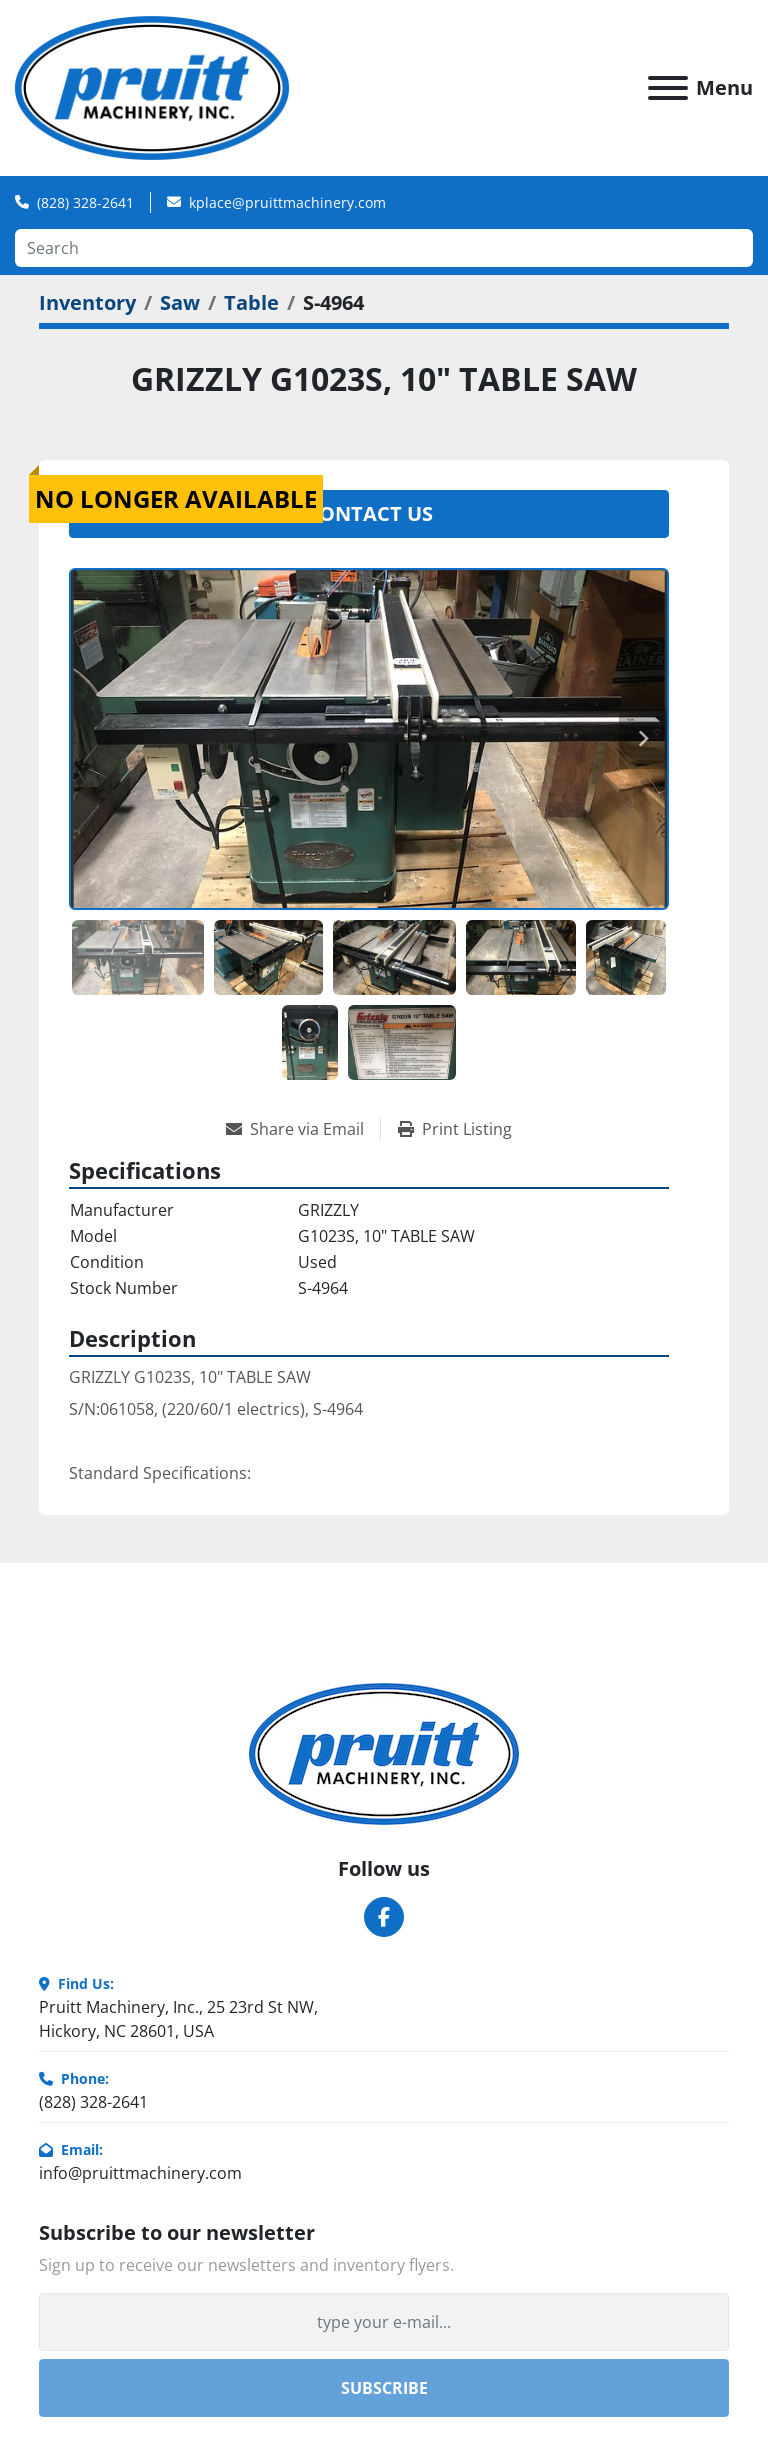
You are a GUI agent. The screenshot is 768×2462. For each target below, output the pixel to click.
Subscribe (384, 2388)
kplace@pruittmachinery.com (287, 202)
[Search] (384, 248)
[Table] (251, 302)
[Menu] (668, 88)
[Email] (384, 2322)
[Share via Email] (303, 1129)
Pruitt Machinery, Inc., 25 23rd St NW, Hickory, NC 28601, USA (178, 2019)
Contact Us (369, 513)
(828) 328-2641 (85, 202)
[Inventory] (87, 302)
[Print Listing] (455, 1129)
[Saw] (180, 302)
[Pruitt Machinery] (384, 1753)
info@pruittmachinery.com (140, 2173)
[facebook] (384, 1917)
